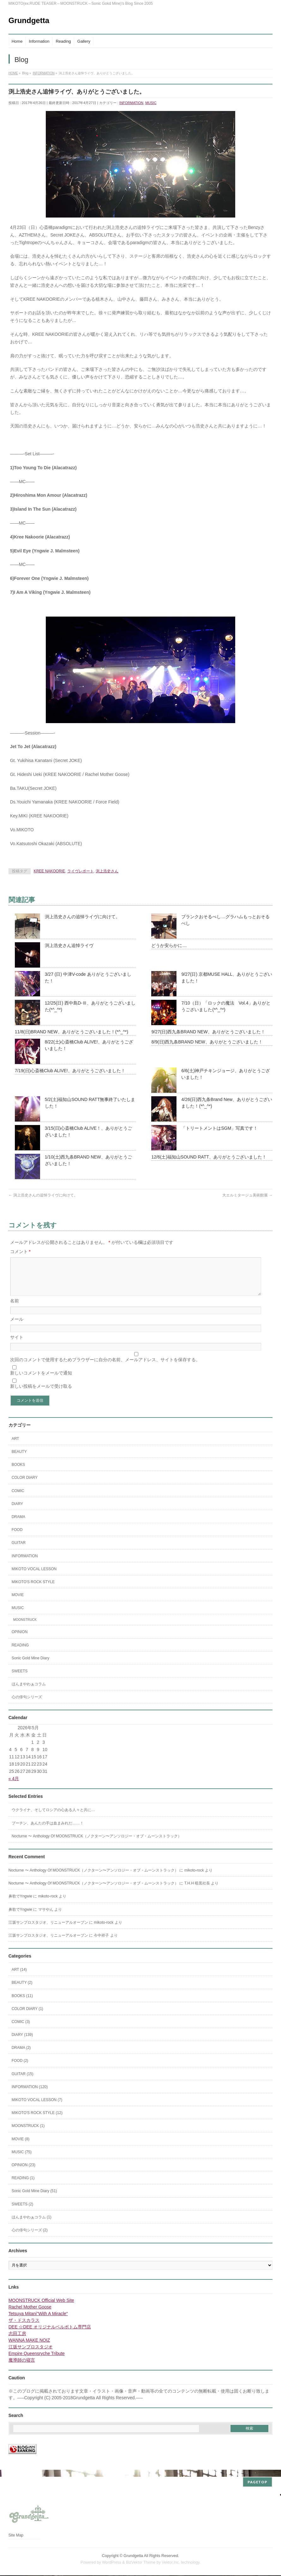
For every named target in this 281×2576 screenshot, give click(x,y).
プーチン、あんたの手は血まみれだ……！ (48, 1831)
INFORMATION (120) (30, 2094)
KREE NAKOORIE (49, 871)
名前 (14, 1308)
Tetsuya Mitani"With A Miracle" (38, 2321)
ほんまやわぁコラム (29, 1691)
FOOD (17, 1537)
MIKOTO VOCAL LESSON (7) (37, 2107)
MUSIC (150, 103)
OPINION (20, 1639)
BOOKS (18, 1472)
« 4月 (14, 1786)
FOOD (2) (20, 2068)
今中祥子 (101, 1943)
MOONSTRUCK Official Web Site (41, 2307)
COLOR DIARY (25, 1485)
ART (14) (19, 1977)
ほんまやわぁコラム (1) (31, 2224)
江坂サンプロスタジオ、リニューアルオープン (48, 1930)
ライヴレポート (80, 871)
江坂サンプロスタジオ (31, 2354)
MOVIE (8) (21, 2146)
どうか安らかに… (169, 945)
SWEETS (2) (22, 2212)
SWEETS (20, 1678)
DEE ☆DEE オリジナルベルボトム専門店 (50, 2334)
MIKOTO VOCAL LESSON (34, 1576)
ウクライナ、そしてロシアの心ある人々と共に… (53, 1817)
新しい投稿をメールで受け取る (41, 1393)
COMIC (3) (21, 2029)
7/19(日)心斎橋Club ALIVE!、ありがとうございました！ (70, 1070)
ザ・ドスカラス (24, 2327)
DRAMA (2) (21, 2055)
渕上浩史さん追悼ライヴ (69, 945)
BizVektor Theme (141, 2563)
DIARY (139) (22, 2042)
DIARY (17, 1511)
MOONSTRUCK (25, 1627)
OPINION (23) (23, 2172)
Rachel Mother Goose (30, 2314)
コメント (20, 1251)
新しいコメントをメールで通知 (41, 1380)
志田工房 (17, 2341)
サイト (16, 1344)
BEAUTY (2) (22, 1990)
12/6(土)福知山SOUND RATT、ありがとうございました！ (208, 1156)
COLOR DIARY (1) (27, 2016)
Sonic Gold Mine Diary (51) (34, 2198)
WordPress (111, 2563)
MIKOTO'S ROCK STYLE (33, 1589)
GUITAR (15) (22, 2081)
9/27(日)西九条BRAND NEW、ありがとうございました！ (208, 1031)
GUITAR (19, 1550)
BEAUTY (19, 1459)
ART (15, 1446)
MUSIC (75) (22, 2159)
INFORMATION (131, 103)
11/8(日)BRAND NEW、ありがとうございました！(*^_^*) (71, 1031)
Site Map (16, 2536)
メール (16, 1326)
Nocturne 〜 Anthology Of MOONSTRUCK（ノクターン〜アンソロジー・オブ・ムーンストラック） (97, 1843)
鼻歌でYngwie (20, 1904)
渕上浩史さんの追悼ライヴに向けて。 (82, 916)
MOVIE (18, 1602)
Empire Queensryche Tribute (37, 2361)
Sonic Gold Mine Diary (30, 1665)
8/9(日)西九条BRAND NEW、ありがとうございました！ (206, 1041)
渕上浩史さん (107, 871)
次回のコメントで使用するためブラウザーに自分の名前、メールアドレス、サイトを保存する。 (105, 1367)
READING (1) (23, 2185)
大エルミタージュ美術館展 (247, 1195)
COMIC (18, 1498)
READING (20, 1653)
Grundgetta (29, 20)
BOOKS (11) (22, 2003)
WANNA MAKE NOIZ (29, 2347)
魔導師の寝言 (22, 2367)
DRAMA (18, 1524)
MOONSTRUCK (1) (28, 2133)
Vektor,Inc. (171, 2563)
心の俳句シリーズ (27, 1704)
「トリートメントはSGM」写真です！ (219, 1128)
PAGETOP (257, 2483)
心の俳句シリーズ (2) (30, 2237)
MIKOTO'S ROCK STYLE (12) (37, 2120)
